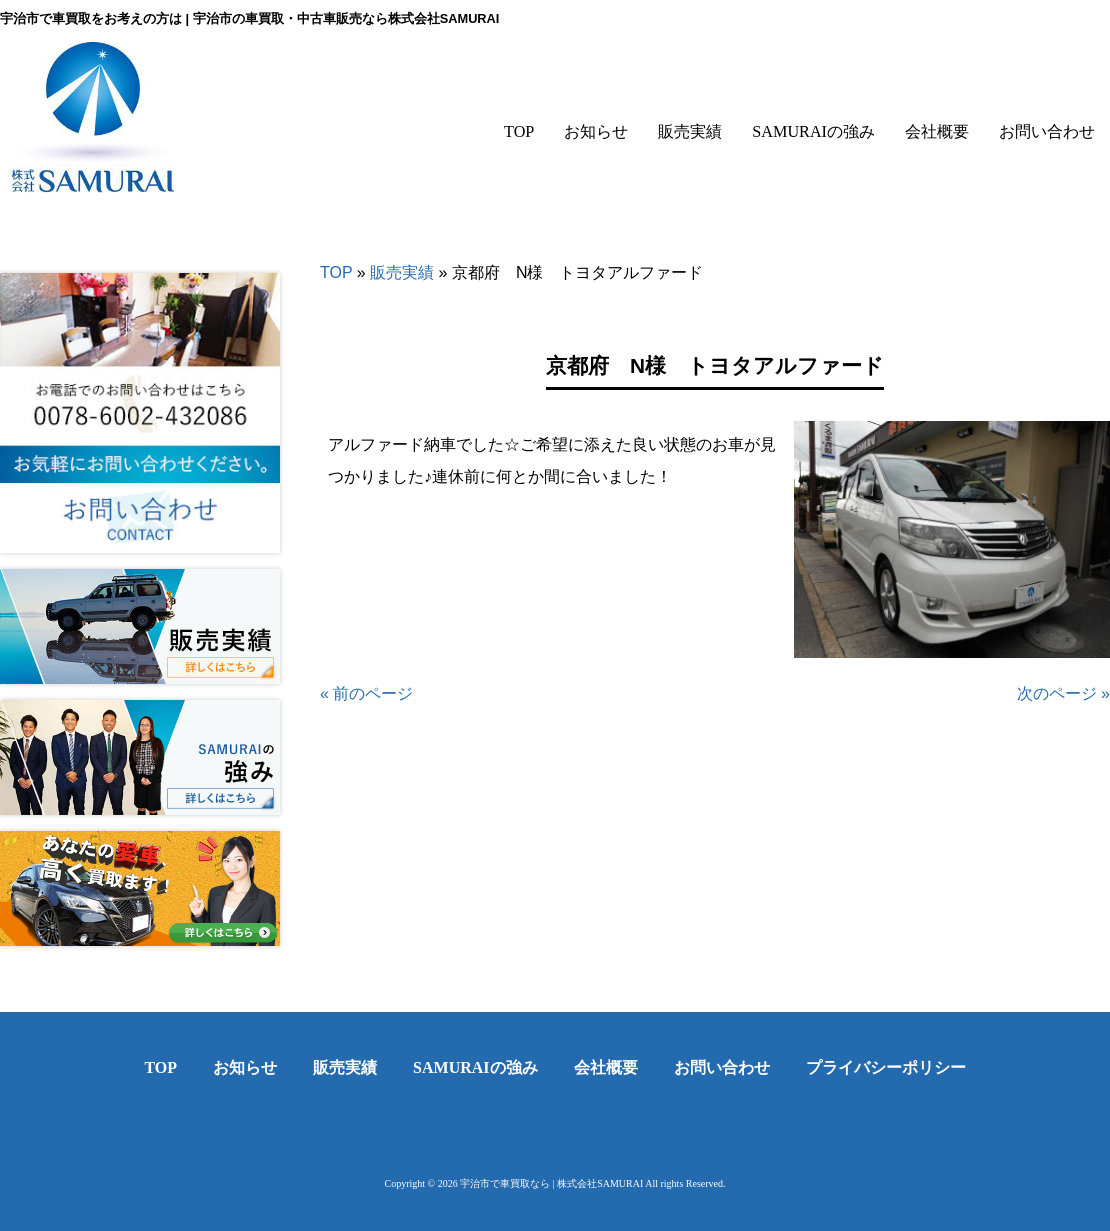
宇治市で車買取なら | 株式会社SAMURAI (551, 1183)
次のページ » (1063, 693)
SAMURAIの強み (475, 1067)
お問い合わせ (722, 1067)
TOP (336, 272)
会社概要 (606, 1067)
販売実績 (402, 272)
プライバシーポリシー (886, 1067)
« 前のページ (366, 693)
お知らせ (245, 1067)
